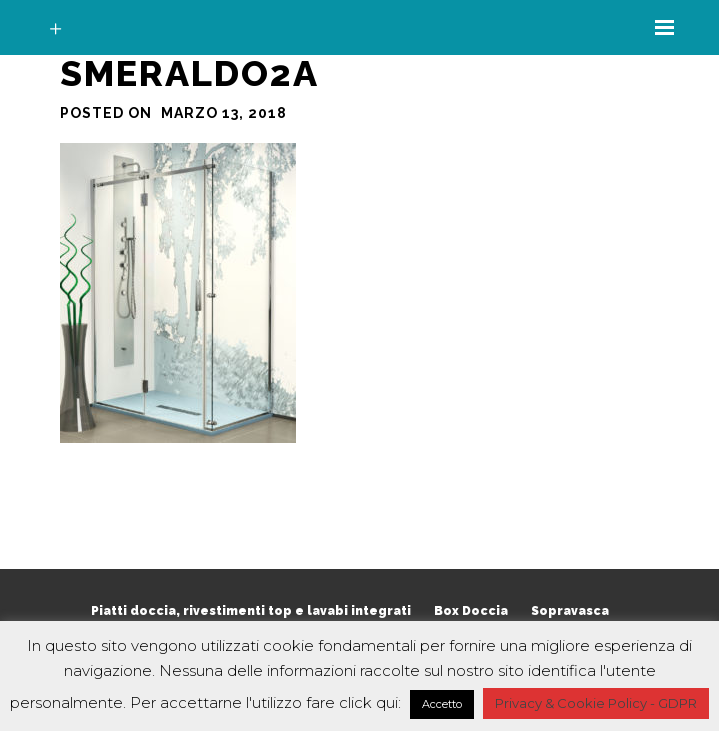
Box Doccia (471, 611)
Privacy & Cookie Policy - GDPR (596, 703)
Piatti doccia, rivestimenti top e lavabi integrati (251, 611)
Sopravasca (570, 611)
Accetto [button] (442, 704)
